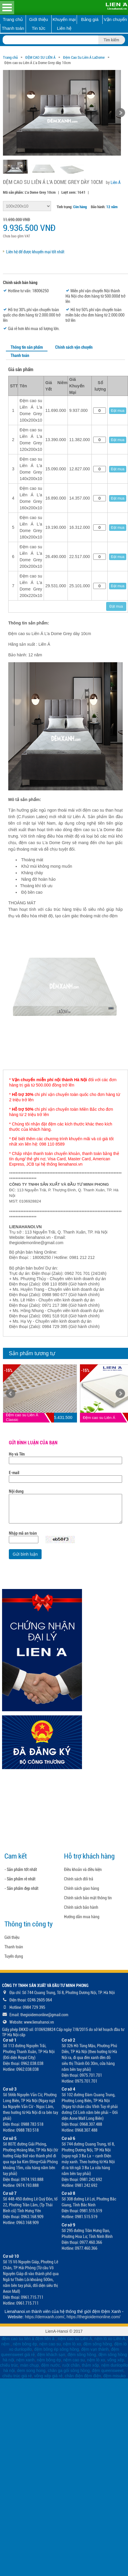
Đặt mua (117, 411)
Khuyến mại (64, 19)
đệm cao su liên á (18, 2338)
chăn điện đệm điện (83, 2375)
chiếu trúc (9, 2365)
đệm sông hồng (97, 2344)
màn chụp (29, 2365)
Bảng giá (90, 19)
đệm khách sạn (51, 2354)
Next (120, 1393)
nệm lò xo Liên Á (109, 2338)
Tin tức (38, 28)
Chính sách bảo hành (81, 1907)
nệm (5, 2344)
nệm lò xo (72, 2344)
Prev (10, 1393)
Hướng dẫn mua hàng (81, 1916)
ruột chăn (71, 2365)
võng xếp (115, 2360)
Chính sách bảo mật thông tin (88, 1897)
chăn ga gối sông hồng (69, 2370)
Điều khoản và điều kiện (83, 1869)
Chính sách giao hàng (81, 1888)
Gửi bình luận (25, 1554)
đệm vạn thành (95, 2349)
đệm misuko (114, 2375)
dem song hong (31, 2370)
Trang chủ (13, 19)
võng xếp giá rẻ (48, 2375)
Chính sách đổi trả (78, 1879)
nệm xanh (25, 2360)
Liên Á (116, 182)
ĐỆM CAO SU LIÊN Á (40, 57)
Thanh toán (13, 28)
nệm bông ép (25, 2344)
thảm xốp (90, 2365)
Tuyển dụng (13, 1956)
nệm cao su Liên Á (75, 2338)
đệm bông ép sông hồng (56, 2349)
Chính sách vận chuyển (74, 347)
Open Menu (7, 7)
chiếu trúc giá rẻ (17, 2375)
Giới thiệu (38, 19)
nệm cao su (50, 2344)
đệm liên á (45, 2338)
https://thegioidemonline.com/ (93, 2316)
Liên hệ (64, 28)
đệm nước (50, 2365)
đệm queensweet (108, 2370)
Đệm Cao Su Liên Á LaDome (84, 57)
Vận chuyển (115, 19)
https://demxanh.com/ (44, 2316)
